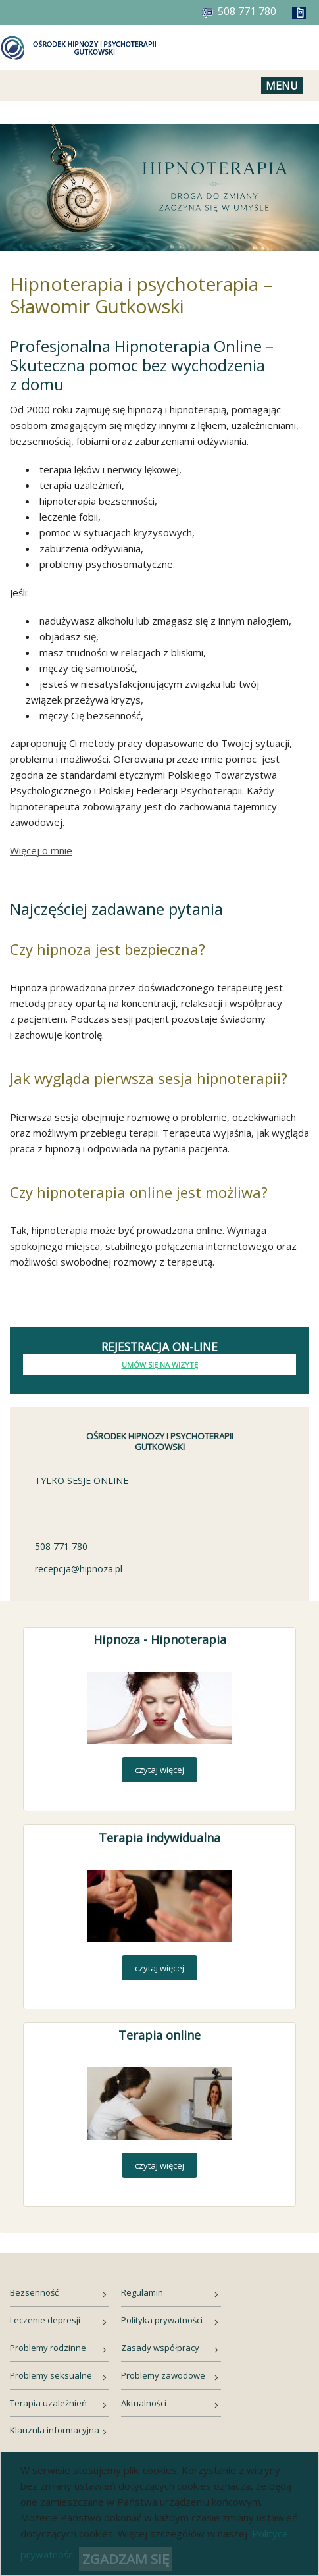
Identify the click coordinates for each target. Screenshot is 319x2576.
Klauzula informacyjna (54, 2430)
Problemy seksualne (51, 2375)
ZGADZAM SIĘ (125, 2559)
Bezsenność (34, 2292)
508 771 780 (61, 1546)
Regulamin (142, 2292)
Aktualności (143, 2403)
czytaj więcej (159, 1770)
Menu (282, 85)
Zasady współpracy (160, 2348)
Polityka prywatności (162, 2320)
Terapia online (159, 2035)
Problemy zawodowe (163, 2375)
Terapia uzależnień (48, 2403)
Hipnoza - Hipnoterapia (159, 1639)
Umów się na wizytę (160, 1365)
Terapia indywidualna (159, 1837)
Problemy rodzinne (48, 2348)
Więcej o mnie (41, 850)
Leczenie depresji (45, 2320)
